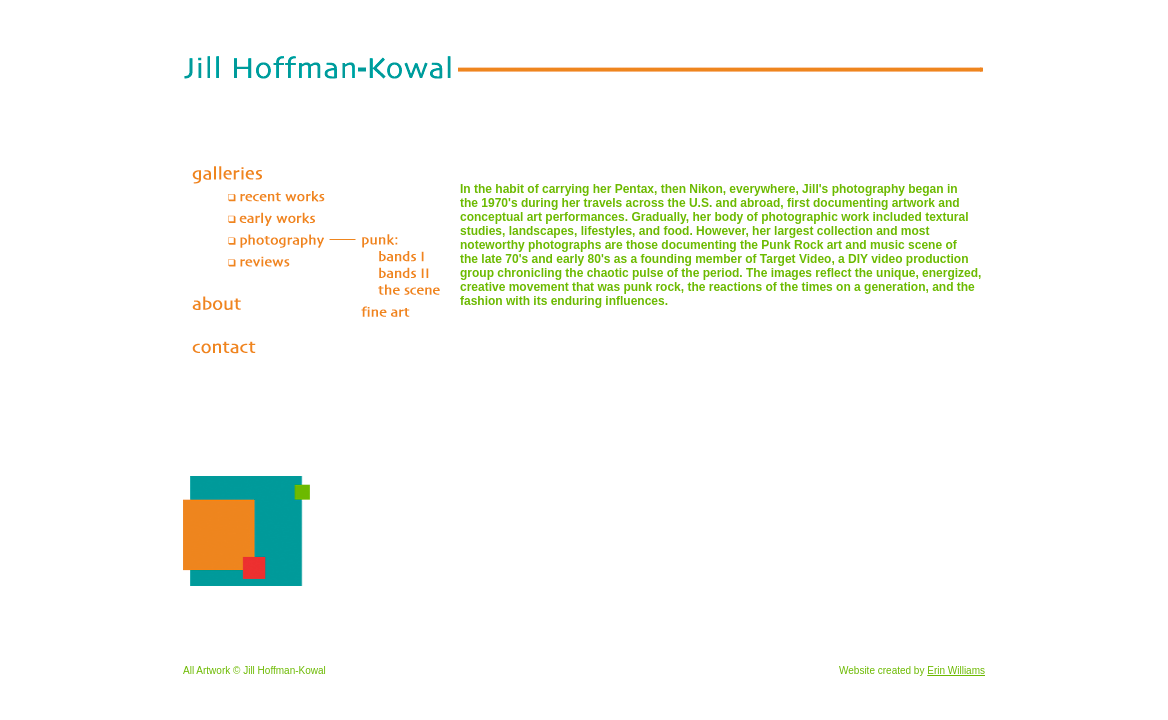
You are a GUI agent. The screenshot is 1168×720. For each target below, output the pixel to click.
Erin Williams (956, 670)
